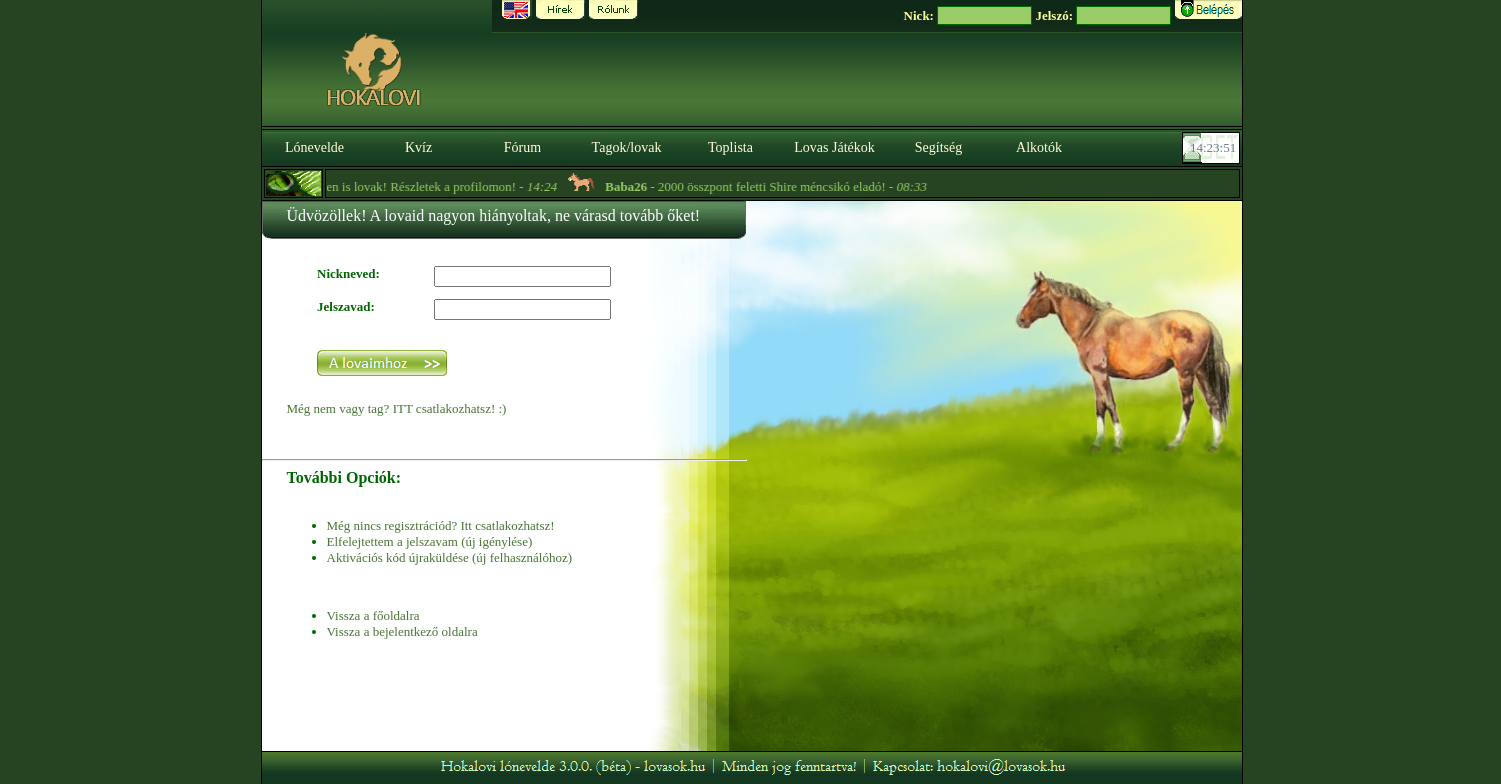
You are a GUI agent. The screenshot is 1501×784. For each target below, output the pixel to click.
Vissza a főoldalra (373, 615)
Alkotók (1039, 147)
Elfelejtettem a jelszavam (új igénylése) (430, 541)
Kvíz (418, 147)
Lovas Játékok (834, 147)
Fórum (522, 147)
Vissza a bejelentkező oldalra (402, 631)
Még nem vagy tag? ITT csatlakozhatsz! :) (397, 408)
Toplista (730, 147)
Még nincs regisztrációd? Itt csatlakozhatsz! (441, 525)
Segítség (938, 147)
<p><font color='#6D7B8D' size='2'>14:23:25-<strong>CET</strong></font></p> (1213, 148)
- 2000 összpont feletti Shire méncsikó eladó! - (767, 186)
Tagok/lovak (627, 147)
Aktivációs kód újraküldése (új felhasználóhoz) (449, 557)
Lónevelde (314, 147)
